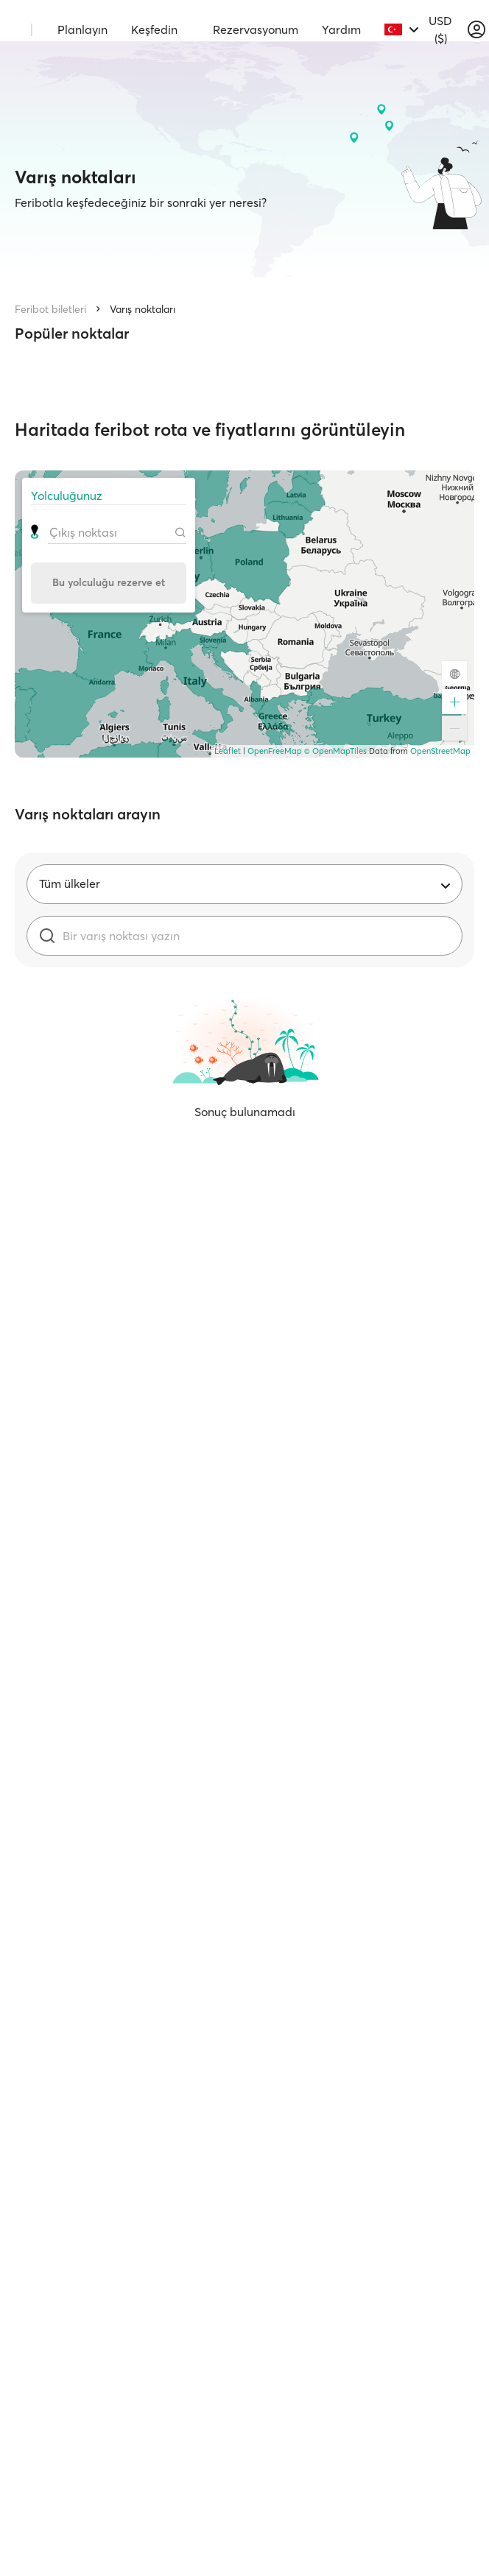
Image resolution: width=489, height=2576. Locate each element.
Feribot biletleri (50, 309)
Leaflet (227, 751)
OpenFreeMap (274, 751)
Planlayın (82, 29)
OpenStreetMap (440, 751)
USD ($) (440, 29)
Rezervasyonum (255, 29)
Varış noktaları (142, 309)
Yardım (341, 29)
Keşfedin (154, 29)
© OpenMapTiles (335, 751)
